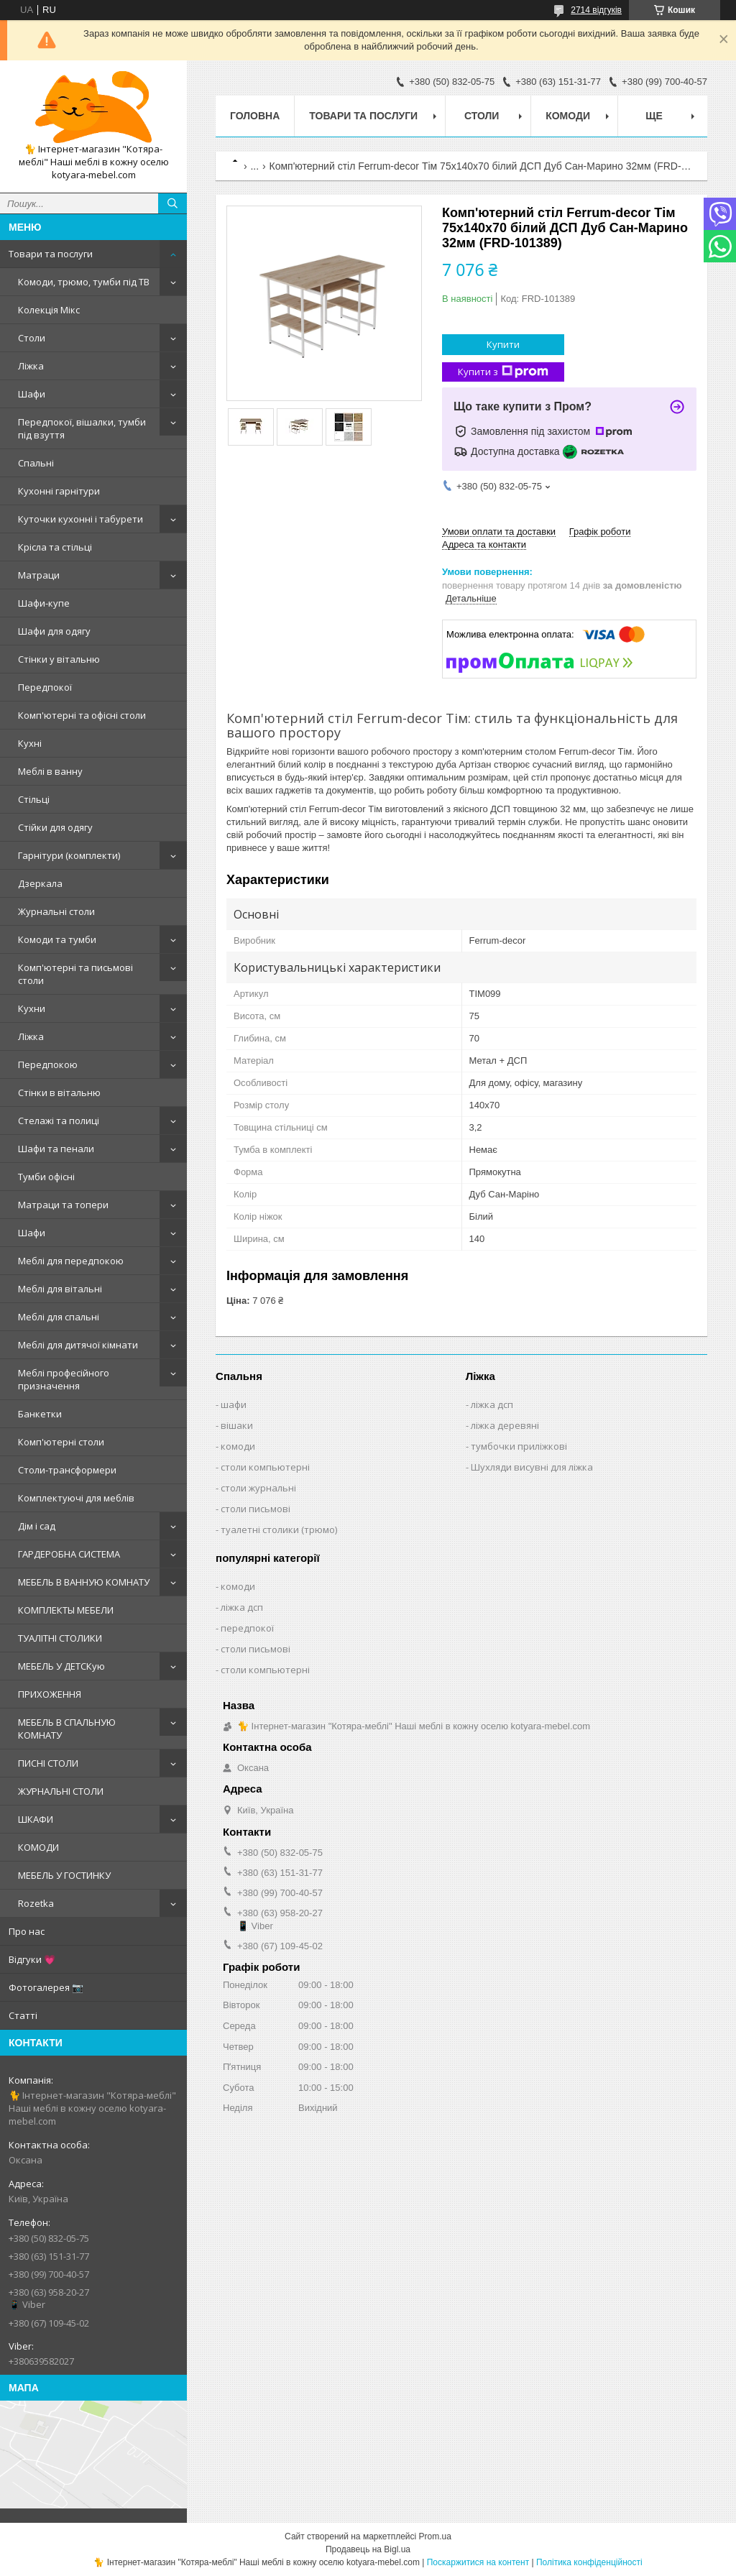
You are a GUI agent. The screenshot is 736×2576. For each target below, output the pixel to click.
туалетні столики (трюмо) (279, 1529)
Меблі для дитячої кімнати (78, 1344)
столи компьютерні (265, 1466)
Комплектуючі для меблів (76, 1497)
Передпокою (48, 1064)
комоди (238, 1446)
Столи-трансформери (67, 1469)
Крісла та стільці (55, 546)
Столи (31, 337)
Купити (503, 344)
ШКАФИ (35, 1819)
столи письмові (255, 1508)
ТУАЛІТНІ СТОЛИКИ (60, 1638)
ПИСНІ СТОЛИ (48, 1763)
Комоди (568, 115)
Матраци (39, 575)
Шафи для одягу (54, 631)
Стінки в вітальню (59, 1092)
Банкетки (40, 1413)
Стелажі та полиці (58, 1120)
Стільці (34, 799)
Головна (255, 115)
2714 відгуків (596, 10)
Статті (23, 2015)
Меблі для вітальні (60, 1288)
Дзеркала (40, 883)
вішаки (237, 1425)
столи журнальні (258, 1487)
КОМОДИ (38, 1847)
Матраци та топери (63, 1204)
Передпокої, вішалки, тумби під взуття (82, 428)
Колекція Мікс (49, 309)
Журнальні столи (56, 911)
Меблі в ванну (50, 771)
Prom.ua (435, 2536)
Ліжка (31, 365)
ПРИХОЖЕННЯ (49, 1694)
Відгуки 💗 (32, 1959)
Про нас (27, 1931)
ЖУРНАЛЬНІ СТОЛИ (61, 1791)
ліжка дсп (492, 1404)
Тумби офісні (46, 1176)
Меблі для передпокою (71, 1260)
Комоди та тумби (57, 939)
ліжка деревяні (505, 1425)
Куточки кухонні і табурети (80, 518)
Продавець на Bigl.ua (368, 2549)
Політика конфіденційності (589, 2562)
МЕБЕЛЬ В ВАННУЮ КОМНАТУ (84, 1582)
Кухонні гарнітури (59, 490)
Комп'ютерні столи (61, 1441)
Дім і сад (36, 1525)
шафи (234, 1404)
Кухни (31, 1008)
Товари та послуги (51, 253)
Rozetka (36, 1903)
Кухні (30, 743)
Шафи (31, 393)
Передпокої (45, 687)
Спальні (36, 462)
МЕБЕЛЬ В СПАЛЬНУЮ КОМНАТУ (67, 1729)
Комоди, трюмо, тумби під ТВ (84, 281)
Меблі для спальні (58, 1316)
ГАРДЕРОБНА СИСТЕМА (69, 1553)
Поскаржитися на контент (478, 2562)
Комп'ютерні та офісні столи (82, 715)
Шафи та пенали (56, 1148)
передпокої (247, 1628)
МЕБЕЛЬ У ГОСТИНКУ (64, 1875)
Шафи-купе (44, 603)
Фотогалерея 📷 (46, 1987)
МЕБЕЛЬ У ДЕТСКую (61, 1666)
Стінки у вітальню (59, 659)
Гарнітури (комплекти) (69, 855)
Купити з (503, 372)
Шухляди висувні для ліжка (532, 1466)
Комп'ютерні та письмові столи (75, 974)
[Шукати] (172, 203)
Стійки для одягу (55, 827)
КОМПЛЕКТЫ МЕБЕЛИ (66, 1610)
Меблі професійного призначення (63, 1379)
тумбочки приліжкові (519, 1446)
